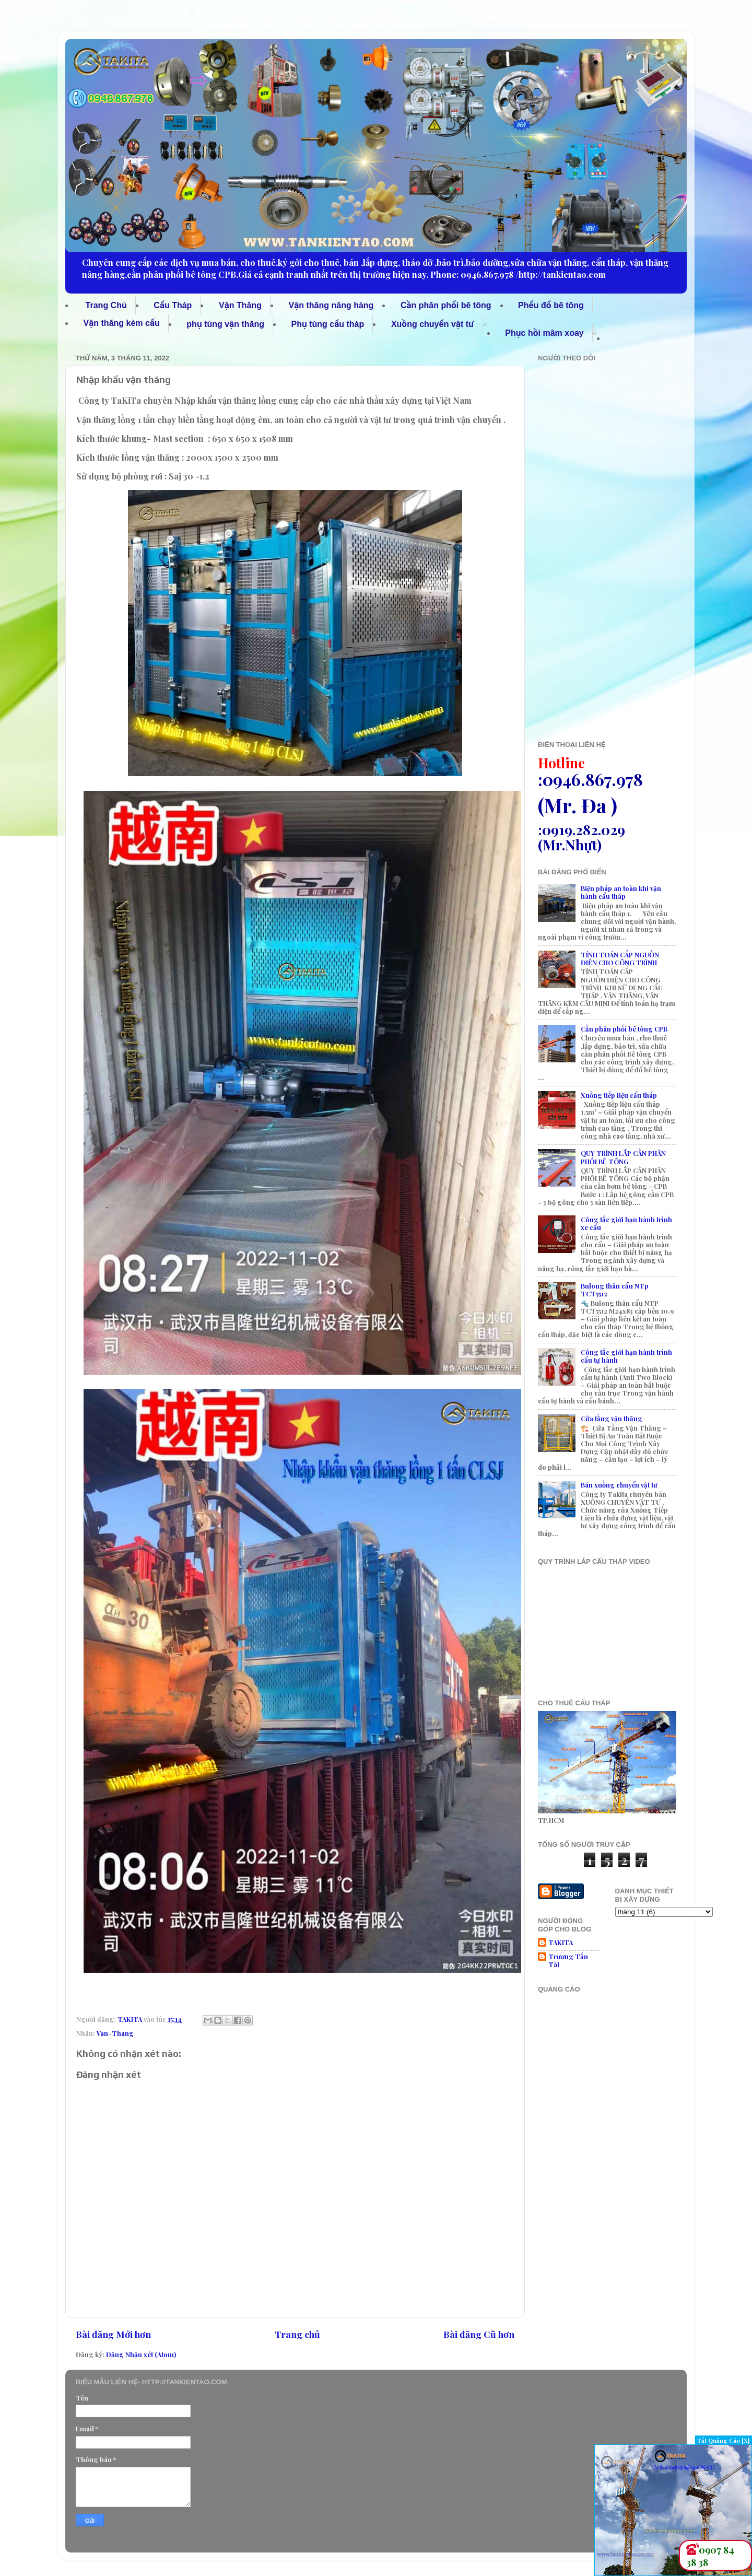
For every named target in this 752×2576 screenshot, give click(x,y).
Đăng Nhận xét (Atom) (141, 2354)
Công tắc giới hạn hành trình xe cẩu (626, 1223)
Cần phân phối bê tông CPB (624, 1028)
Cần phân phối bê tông (446, 305)
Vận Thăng (240, 305)
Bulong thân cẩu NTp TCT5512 (615, 1289)
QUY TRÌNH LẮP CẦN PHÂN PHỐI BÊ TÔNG (623, 1157)
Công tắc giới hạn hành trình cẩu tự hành (626, 1356)
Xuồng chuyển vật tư (432, 324)
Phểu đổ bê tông (551, 305)
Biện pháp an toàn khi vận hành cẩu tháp (621, 892)
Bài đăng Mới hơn (113, 2334)
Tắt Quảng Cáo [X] (723, 2440)
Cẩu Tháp (173, 305)
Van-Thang (115, 2033)
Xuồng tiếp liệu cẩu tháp (619, 1095)
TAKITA (560, 1942)
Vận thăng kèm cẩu (122, 323)
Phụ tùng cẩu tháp (328, 324)
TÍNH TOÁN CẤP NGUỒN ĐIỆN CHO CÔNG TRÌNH (620, 958)
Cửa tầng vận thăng (611, 1418)
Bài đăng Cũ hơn (478, 2334)
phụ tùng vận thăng (225, 324)
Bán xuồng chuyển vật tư (619, 1484)
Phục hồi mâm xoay (544, 333)
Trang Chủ (106, 305)
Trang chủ (297, 2334)
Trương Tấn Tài (568, 1960)
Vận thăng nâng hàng (331, 305)
